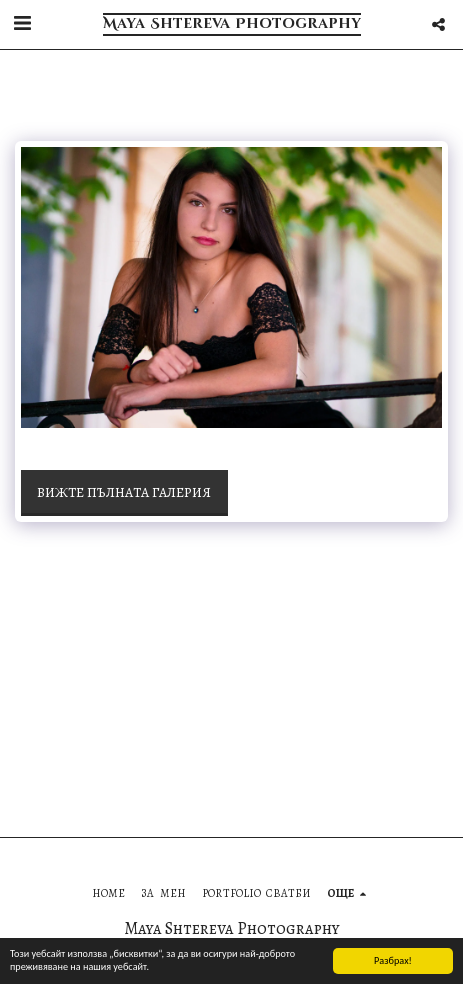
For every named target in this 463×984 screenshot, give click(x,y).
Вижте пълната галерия (124, 492)
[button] (22, 23)
